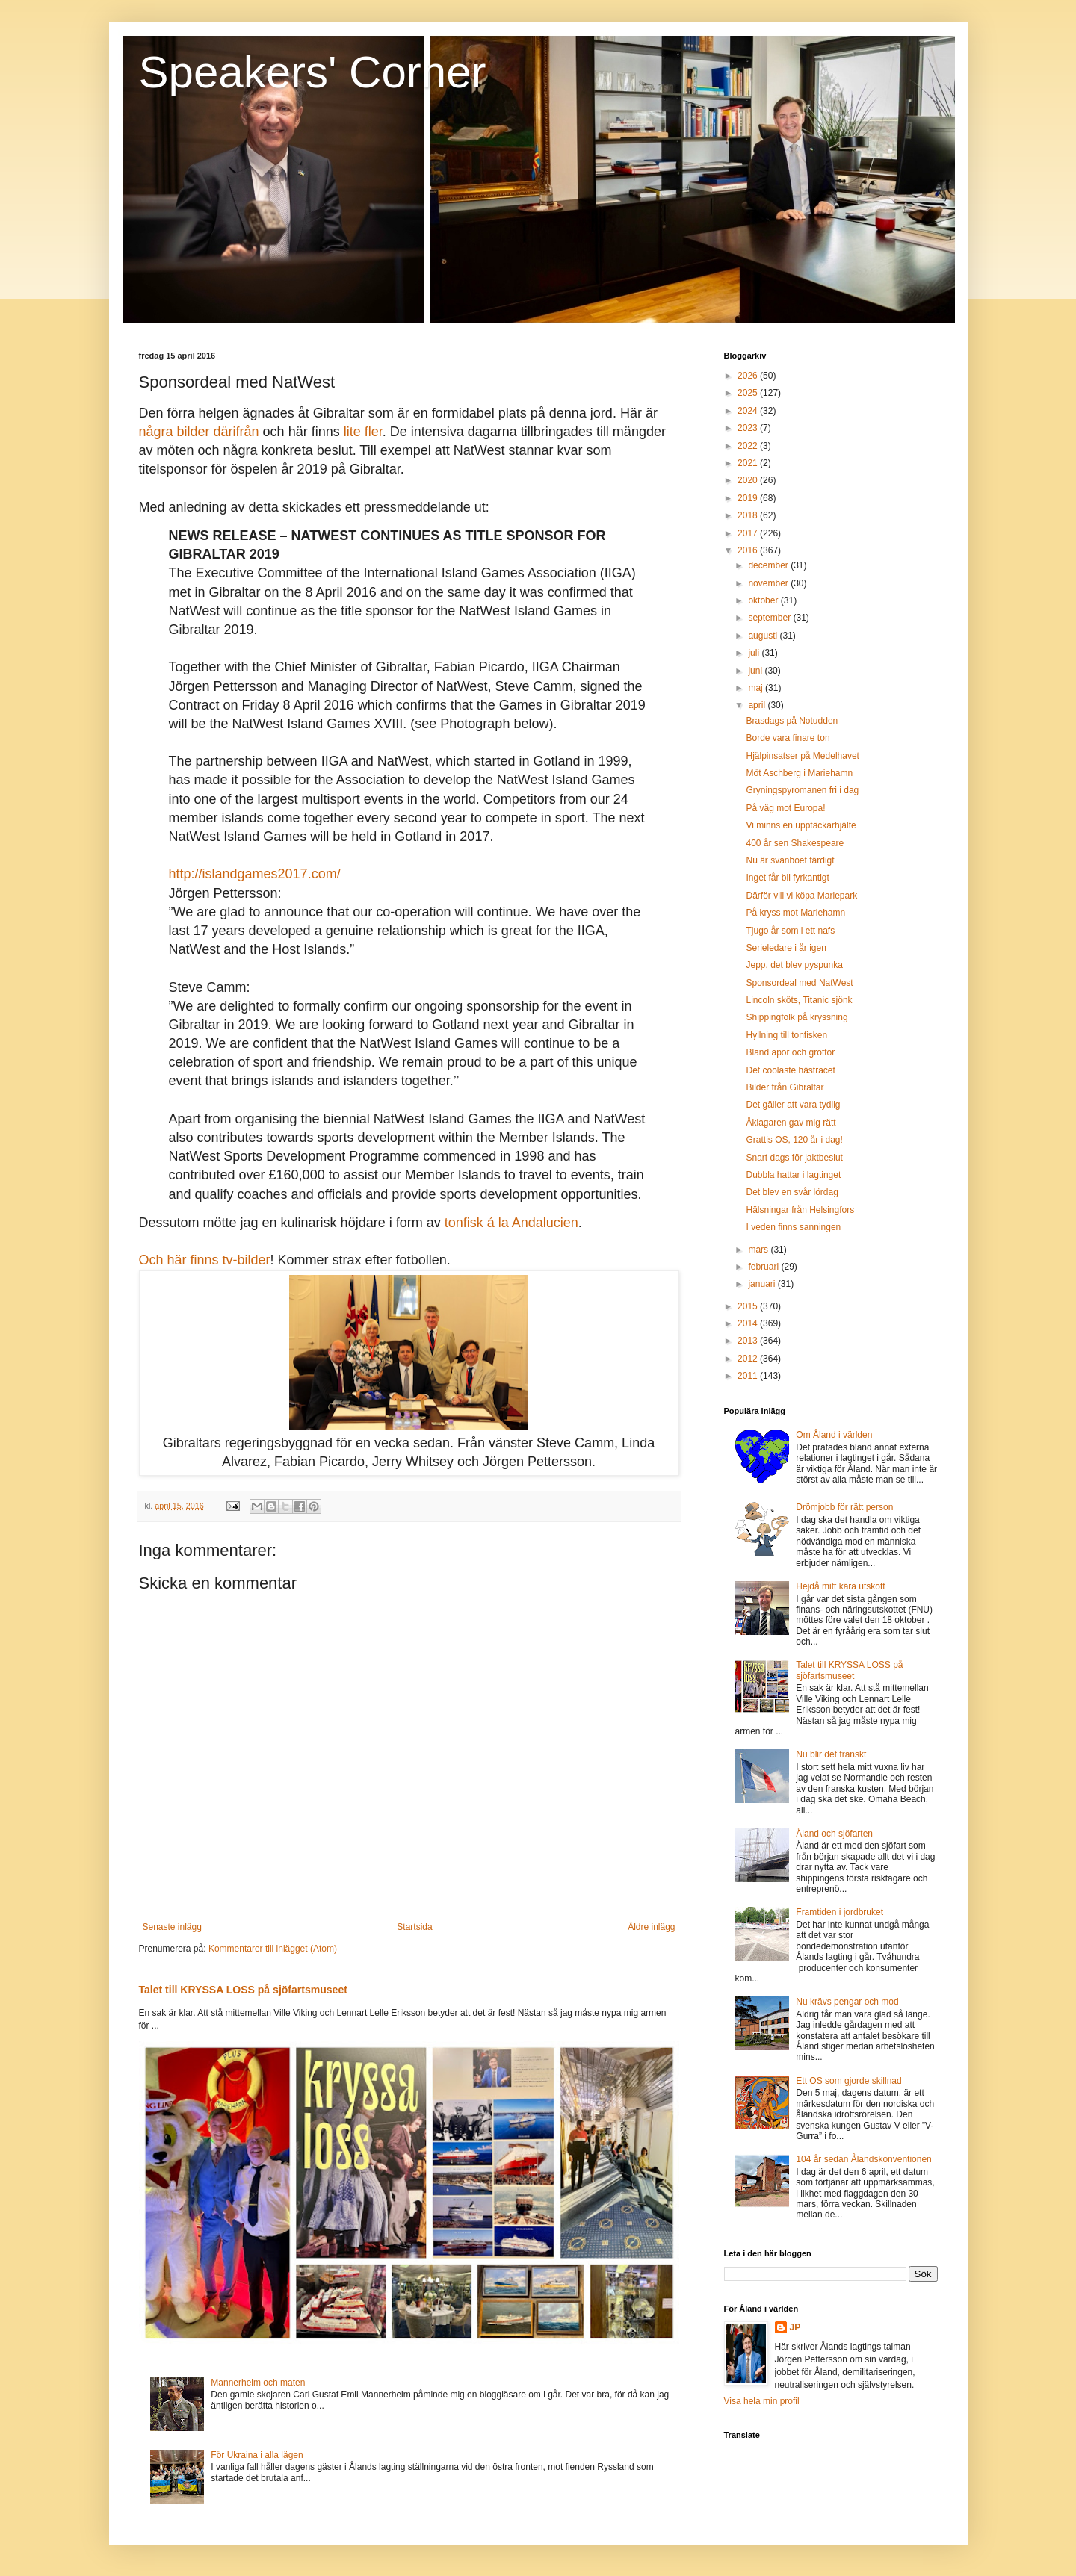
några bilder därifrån (199, 431)
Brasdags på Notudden (792, 721)
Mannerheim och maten (258, 2382)
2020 (749, 480)
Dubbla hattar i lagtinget (793, 1175)
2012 (749, 1358)
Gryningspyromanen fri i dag (802, 790)
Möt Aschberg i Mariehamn (799, 773)
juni (756, 670)
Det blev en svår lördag (792, 1192)
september (770, 617)
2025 (749, 393)
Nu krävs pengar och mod (847, 2001)
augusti (763, 635)
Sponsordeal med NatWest (799, 983)
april (757, 705)
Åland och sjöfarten (834, 1833)
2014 (749, 1323)
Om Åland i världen (834, 1435)
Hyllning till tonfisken (786, 1035)
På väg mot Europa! (785, 808)
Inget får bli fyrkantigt (787, 877)
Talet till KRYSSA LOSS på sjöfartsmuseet (243, 1990)
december (769, 565)
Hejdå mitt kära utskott (840, 1586)
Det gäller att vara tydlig (793, 1104)
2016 (749, 550)
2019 (749, 498)
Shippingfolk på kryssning (796, 1017)
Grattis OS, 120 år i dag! (794, 1140)
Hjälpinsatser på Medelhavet (802, 756)
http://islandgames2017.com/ (255, 873)
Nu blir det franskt (831, 1754)
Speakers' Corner (312, 72)
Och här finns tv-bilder (204, 1260)
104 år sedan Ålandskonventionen (863, 2159)
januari (762, 1284)
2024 (749, 411)
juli (754, 653)
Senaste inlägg (172, 1927)
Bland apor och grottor (790, 1052)
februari (764, 1266)
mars (759, 1249)
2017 (749, 533)
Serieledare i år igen (786, 948)
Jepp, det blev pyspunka (794, 965)
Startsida (414, 1927)
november (769, 583)
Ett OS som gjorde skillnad (848, 2081)
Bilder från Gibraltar (784, 1087)
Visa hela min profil (762, 2401)
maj (756, 688)
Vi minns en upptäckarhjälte (801, 825)
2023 (749, 428)
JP (795, 2327)
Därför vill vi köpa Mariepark (801, 895)
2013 (749, 1340)
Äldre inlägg (651, 1927)
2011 (749, 1376)
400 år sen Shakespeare (795, 843)
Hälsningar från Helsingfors (800, 1210)
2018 (749, 515)
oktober (764, 600)
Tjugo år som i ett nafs (790, 930)
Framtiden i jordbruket (839, 1912)
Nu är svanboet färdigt (790, 860)
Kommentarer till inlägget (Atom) (272, 1948)
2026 (749, 375)
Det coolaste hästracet (790, 1070)
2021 (749, 463)
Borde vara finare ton (787, 738)
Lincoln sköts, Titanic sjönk (799, 1000)
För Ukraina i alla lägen (257, 2455)
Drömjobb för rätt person (844, 1507)
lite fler (363, 431)
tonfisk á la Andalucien (511, 1222)
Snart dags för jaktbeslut (794, 1157)
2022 (749, 446)
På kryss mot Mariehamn (795, 912)
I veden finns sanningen (793, 1227)
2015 (749, 1306)
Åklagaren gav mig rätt (790, 1122)
